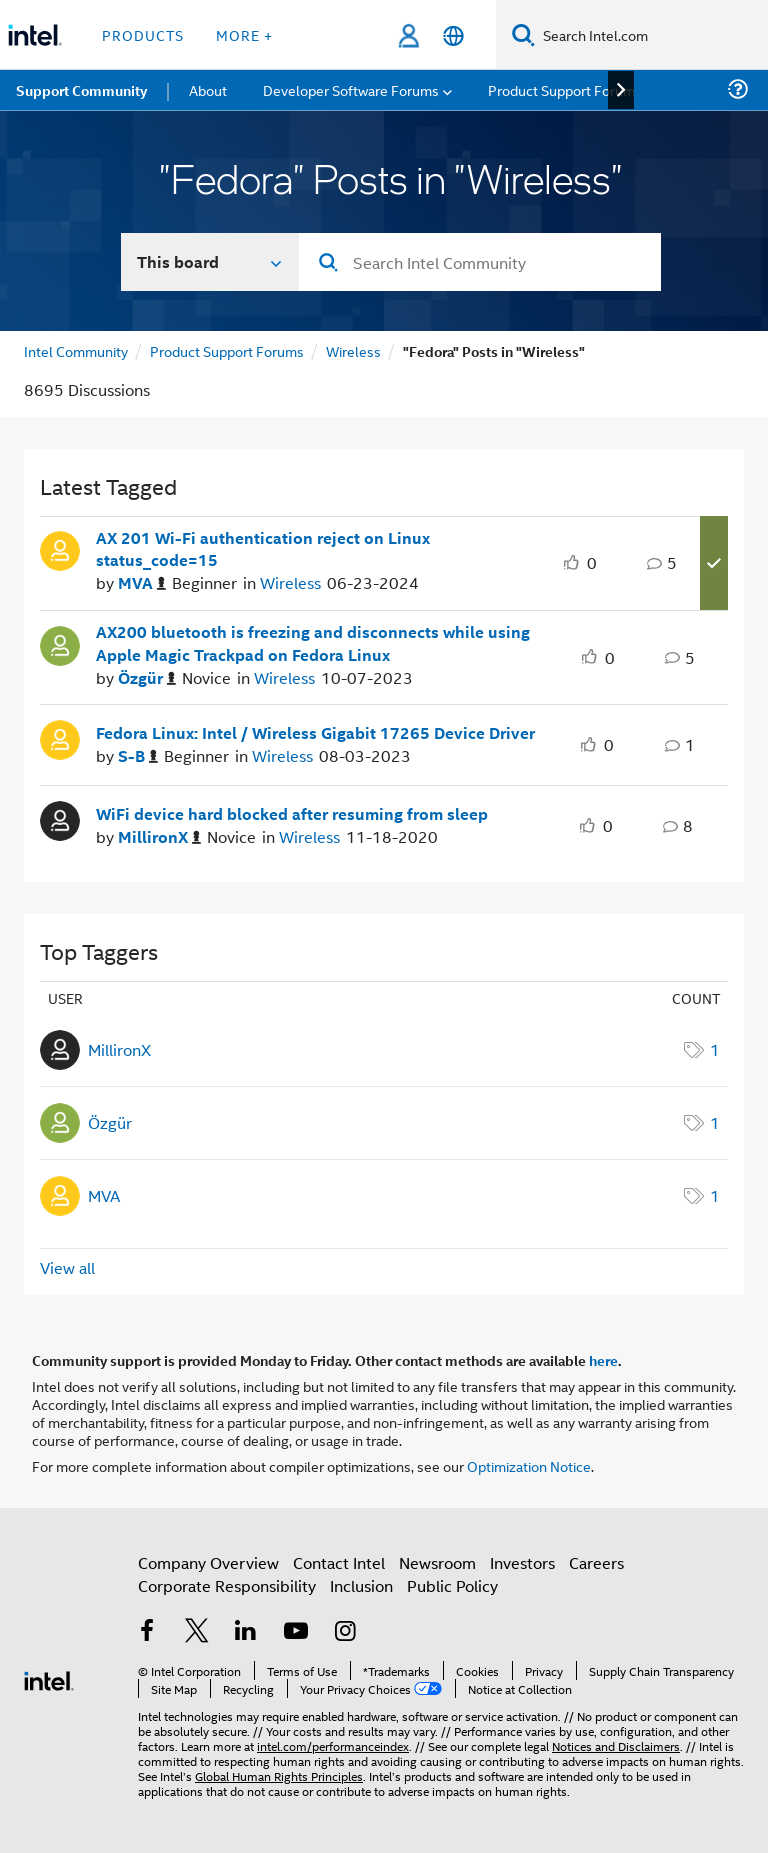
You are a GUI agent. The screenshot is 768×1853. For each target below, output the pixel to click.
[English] (453, 35)
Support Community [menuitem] (81, 90)
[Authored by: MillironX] (159, 837)
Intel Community (76, 350)
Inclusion (361, 1585)
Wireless (353, 350)
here (603, 1360)
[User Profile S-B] (60, 738)
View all (67, 1267)
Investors (522, 1562)
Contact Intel (339, 1562)
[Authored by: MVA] (142, 583)
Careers (596, 1562)
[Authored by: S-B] (138, 756)
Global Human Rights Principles (279, 1775)
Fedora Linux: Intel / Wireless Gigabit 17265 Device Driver (315, 733)
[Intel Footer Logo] (49, 1678)
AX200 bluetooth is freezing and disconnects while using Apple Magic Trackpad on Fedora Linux (313, 643)
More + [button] (244, 34)
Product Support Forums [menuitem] (565, 89)
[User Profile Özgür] (60, 644)
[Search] (523, 34)
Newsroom (437, 1562)
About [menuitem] (208, 89)
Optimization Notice (529, 1465)
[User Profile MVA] (60, 549)
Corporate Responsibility (227, 1585)
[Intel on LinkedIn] (246, 1632)
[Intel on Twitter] (197, 1632)
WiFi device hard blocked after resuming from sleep (292, 814)
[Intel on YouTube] (296, 1632)
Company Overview (208, 1562)
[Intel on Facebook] (147, 1632)
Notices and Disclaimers (616, 1745)
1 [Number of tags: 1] (715, 1049)
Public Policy (452, 1585)
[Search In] (210, 262)
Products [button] (143, 34)
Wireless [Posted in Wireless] (290, 582)
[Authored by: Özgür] (147, 678)
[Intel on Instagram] (345, 1632)
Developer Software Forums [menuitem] (351, 89)
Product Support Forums (227, 350)
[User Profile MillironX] (60, 819)
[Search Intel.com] (651, 35)
